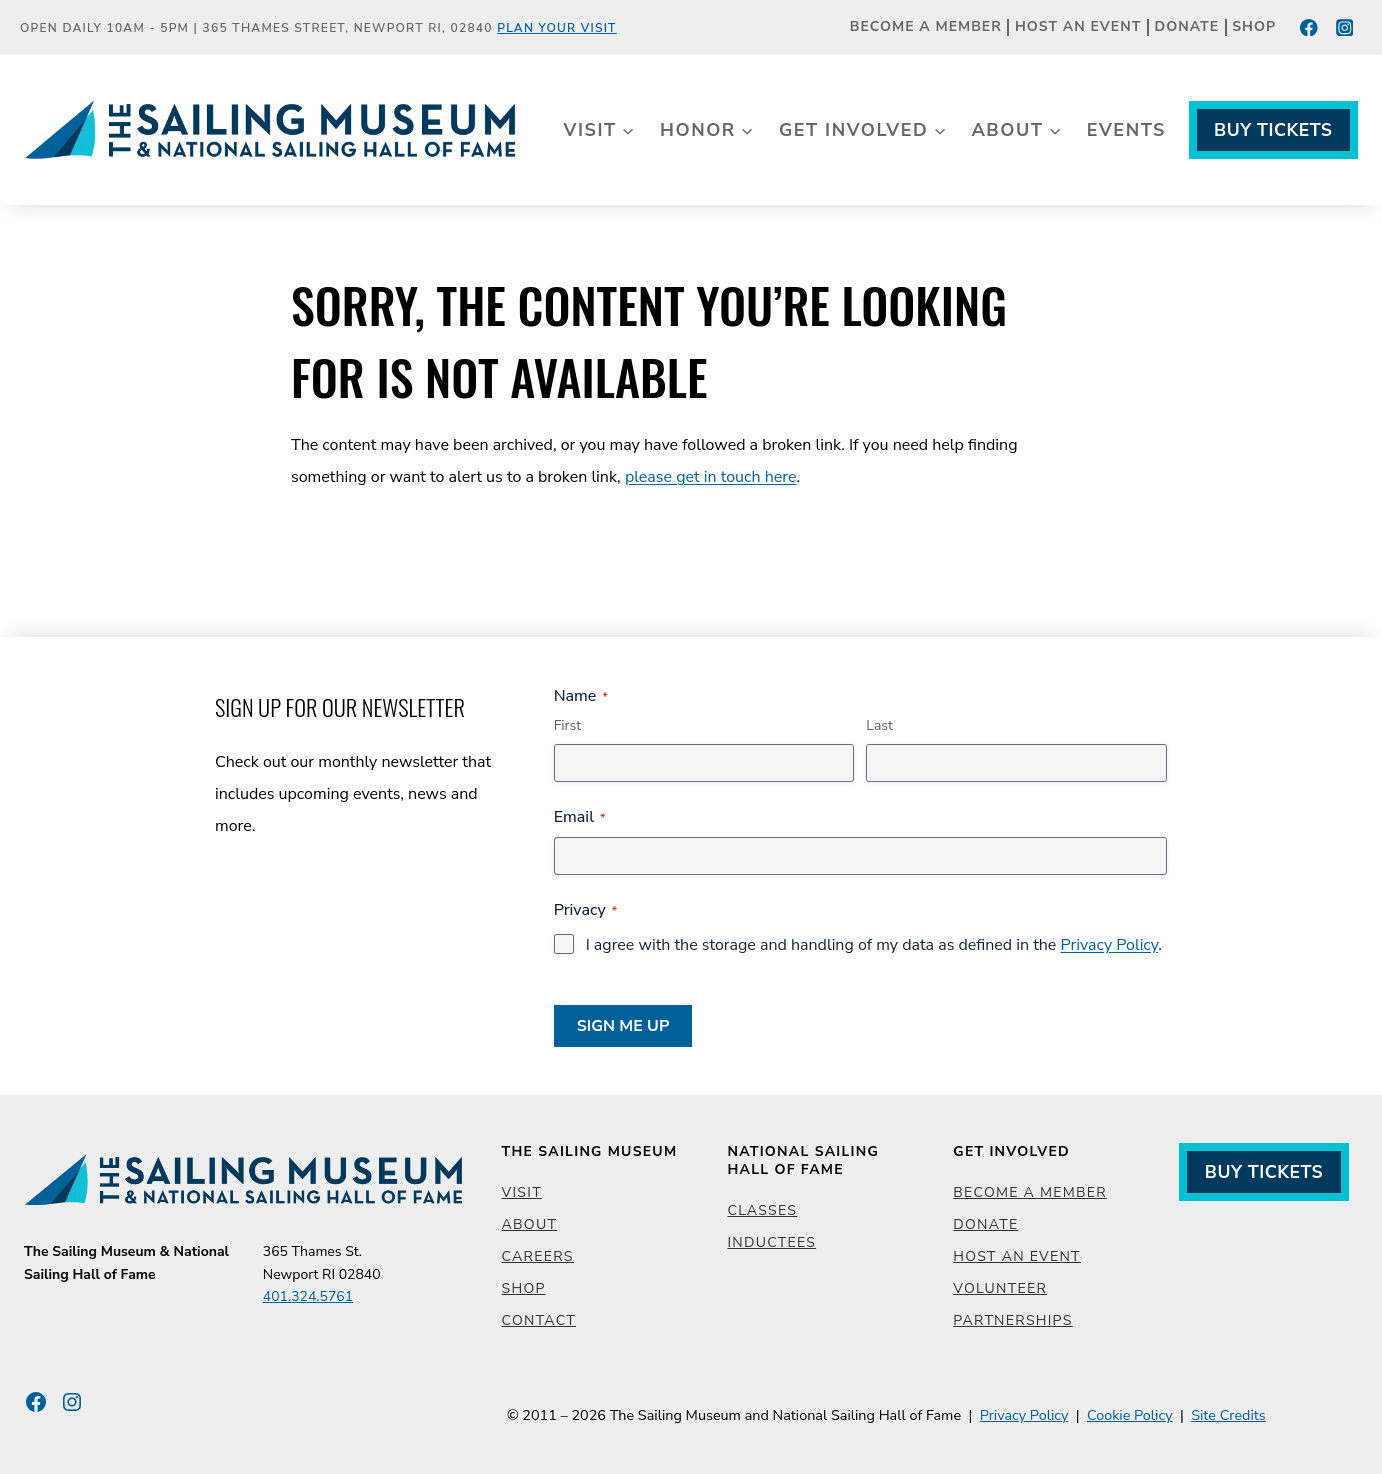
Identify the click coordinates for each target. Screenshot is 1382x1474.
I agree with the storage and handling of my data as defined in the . (874, 945)
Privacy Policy (1109, 945)
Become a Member (926, 27)
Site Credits (1228, 1415)
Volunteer (1000, 1288)
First (567, 725)
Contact (539, 1320)
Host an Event (1078, 27)
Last (879, 725)
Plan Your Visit (557, 28)
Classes (762, 1210)
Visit (522, 1192)
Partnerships (1012, 1320)
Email (580, 817)
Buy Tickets (1273, 130)
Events (1126, 130)
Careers (538, 1256)
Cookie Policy (1130, 1415)
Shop (1254, 27)
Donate (1187, 27)
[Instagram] (1344, 27)
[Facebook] (1309, 27)
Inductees (771, 1242)
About (530, 1224)
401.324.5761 (308, 1296)
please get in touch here (711, 477)
